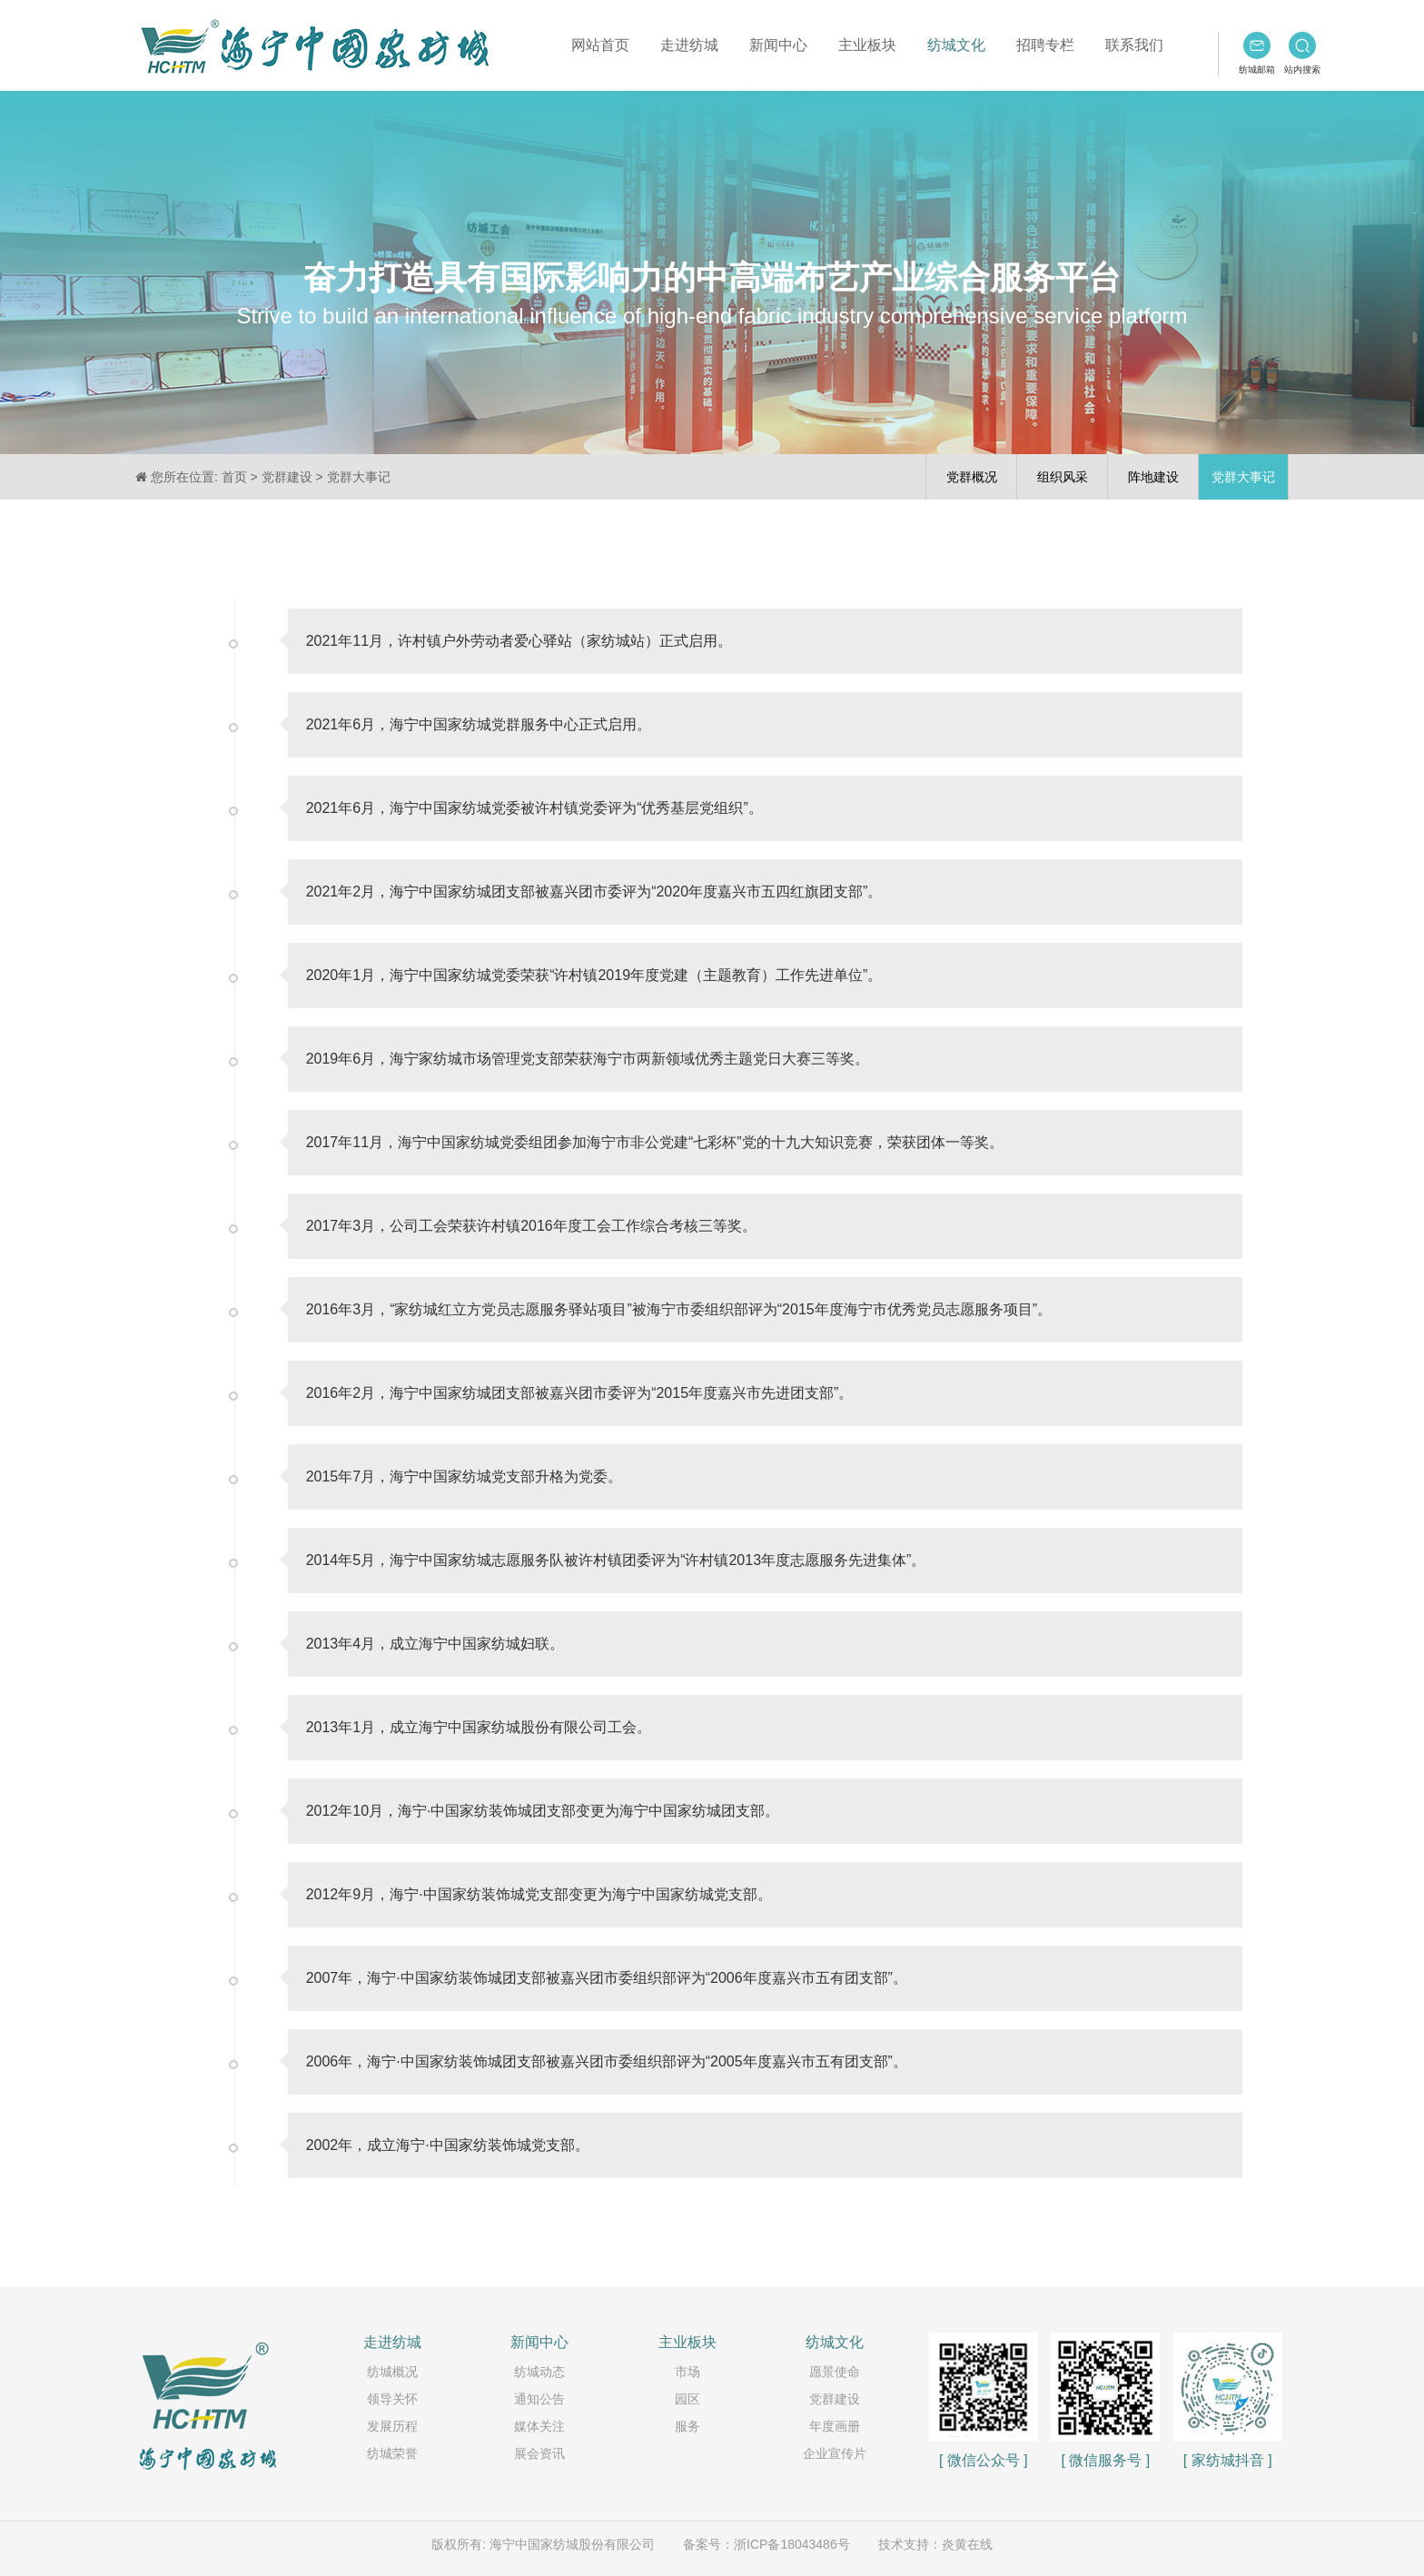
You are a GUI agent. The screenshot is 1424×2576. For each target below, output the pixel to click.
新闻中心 (778, 45)
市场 (687, 2371)
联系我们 (1134, 45)
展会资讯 (539, 2453)
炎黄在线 (967, 2544)
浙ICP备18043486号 (792, 2544)
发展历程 (392, 2426)
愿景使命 (834, 2371)
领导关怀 (392, 2399)
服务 (687, 2426)
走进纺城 (689, 45)
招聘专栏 (1045, 45)
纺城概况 (392, 2371)
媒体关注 (539, 2426)
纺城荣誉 (392, 2453)
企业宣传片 (834, 2453)
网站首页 (600, 45)
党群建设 (834, 2399)
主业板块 (867, 45)
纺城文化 (956, 45)
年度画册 (834, 2426)
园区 (687, 2399)
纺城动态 (539, 2371)
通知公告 (539, 2399)
